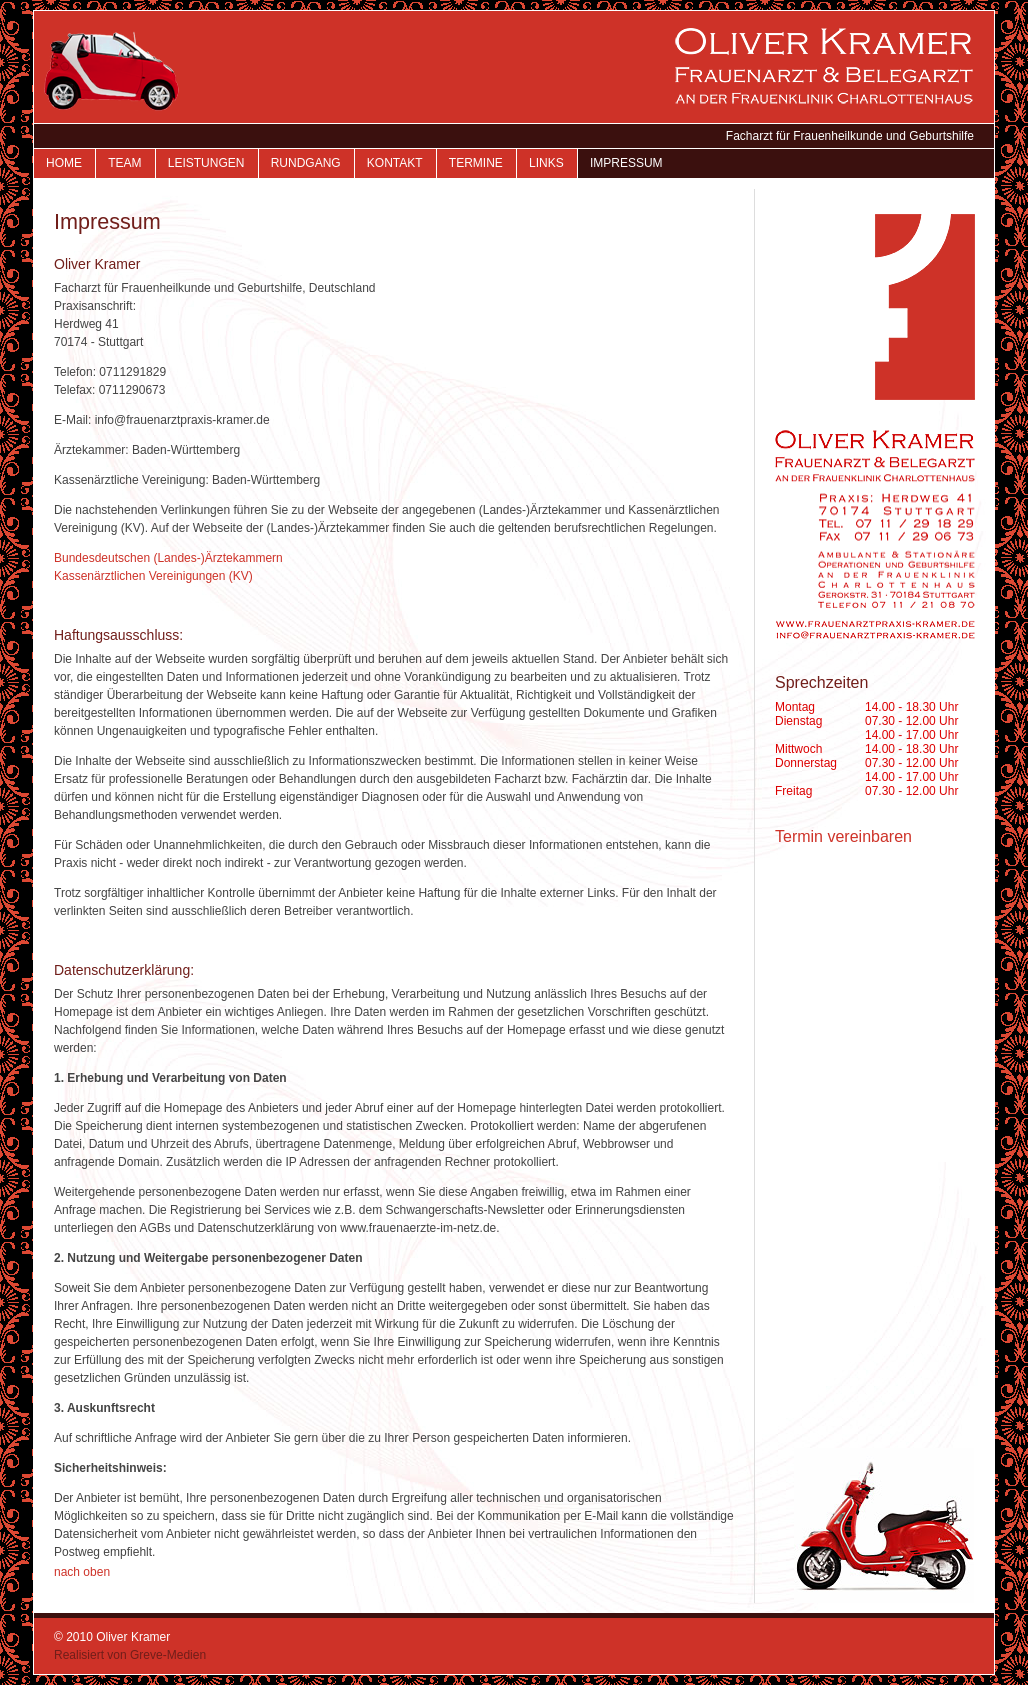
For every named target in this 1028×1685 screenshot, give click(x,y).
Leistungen (206, 163)
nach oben (82, 1572)
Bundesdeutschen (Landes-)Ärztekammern (168, 558)
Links (546, 163)
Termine (476, 163)
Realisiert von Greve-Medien (130, 1655)
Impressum (626, 163)
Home (64, 163)
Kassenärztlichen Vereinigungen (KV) (153, 576)
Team (124, 163)
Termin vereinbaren (843, 836)
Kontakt (395, 163)
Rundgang (306, 163)
